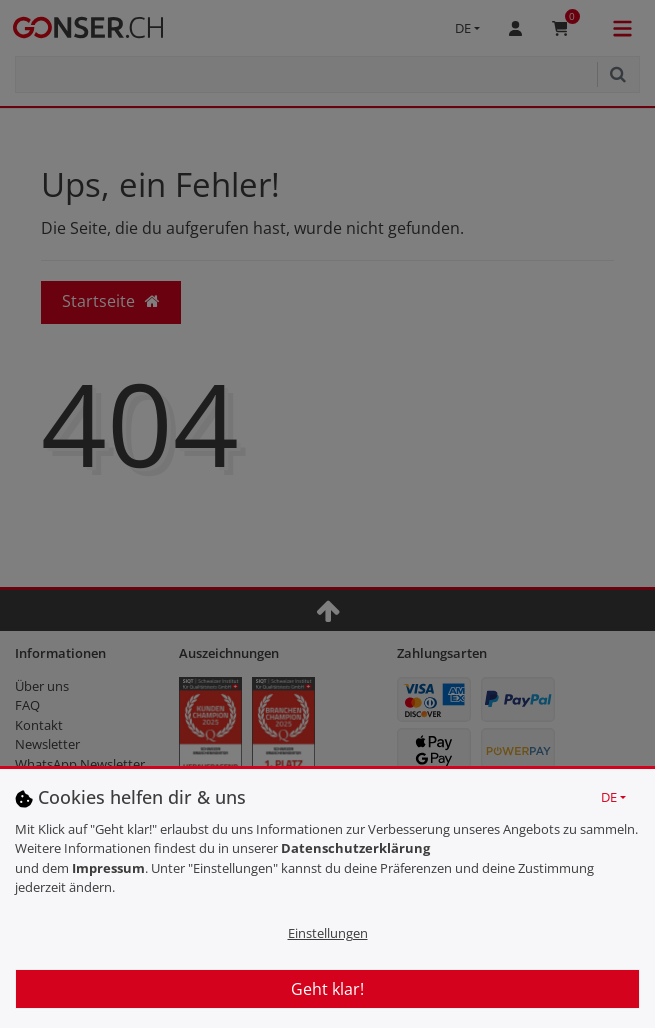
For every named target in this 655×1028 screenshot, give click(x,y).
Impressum (108, 868)
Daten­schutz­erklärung (355, 848)
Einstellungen (328, 933)
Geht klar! (327, 989)
